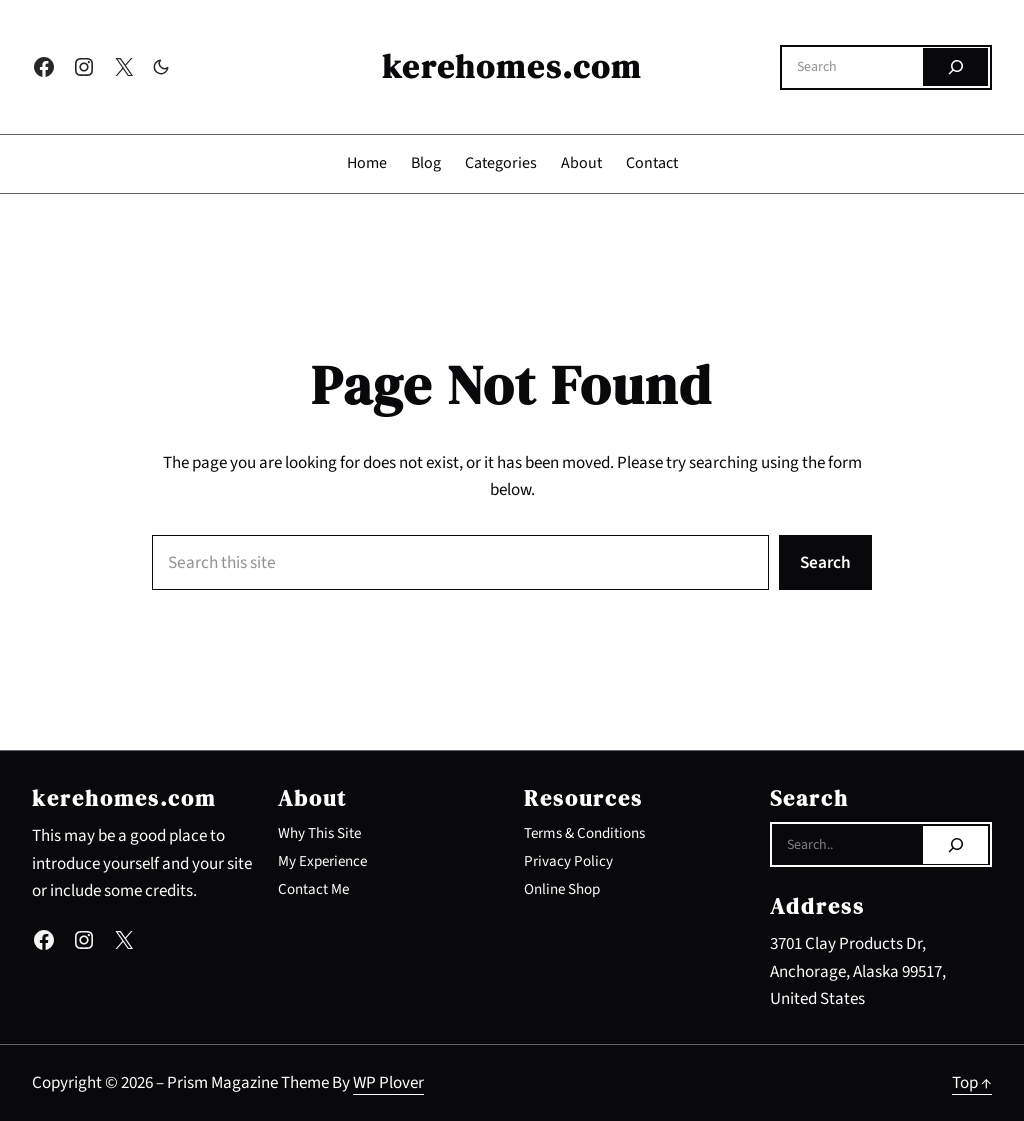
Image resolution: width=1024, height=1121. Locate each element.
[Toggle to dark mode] (161, 67)
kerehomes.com (512, 66)
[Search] (955, 67)
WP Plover (388, 1082)
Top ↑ (972, 1082)
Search (825, 562)
